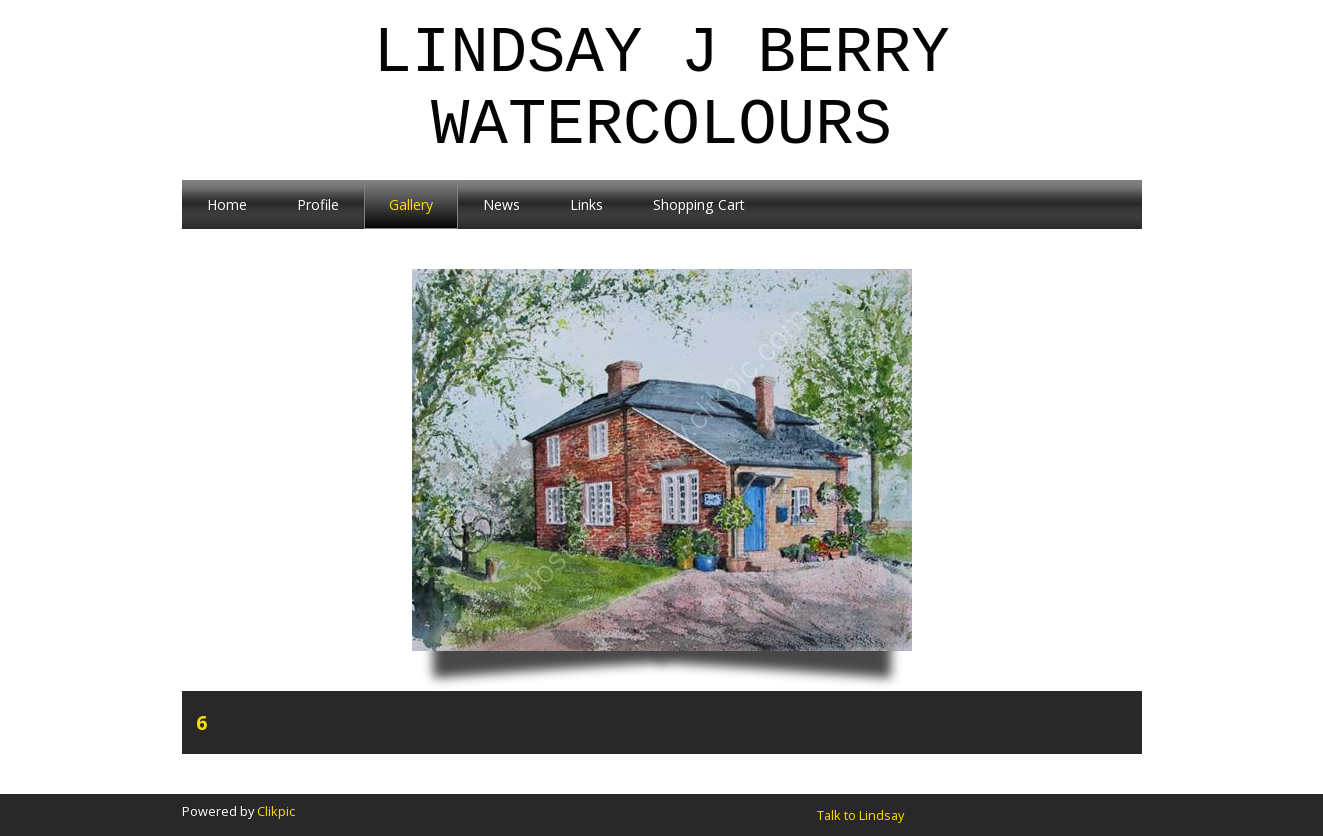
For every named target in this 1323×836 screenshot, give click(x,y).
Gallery (411, 204)
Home (227, 204)
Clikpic (276, 811)
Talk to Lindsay (860, 815)
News (501, 204)
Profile (318, 204)
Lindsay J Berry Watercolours (661, 90)
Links (586, 204)
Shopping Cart (699, 204)
